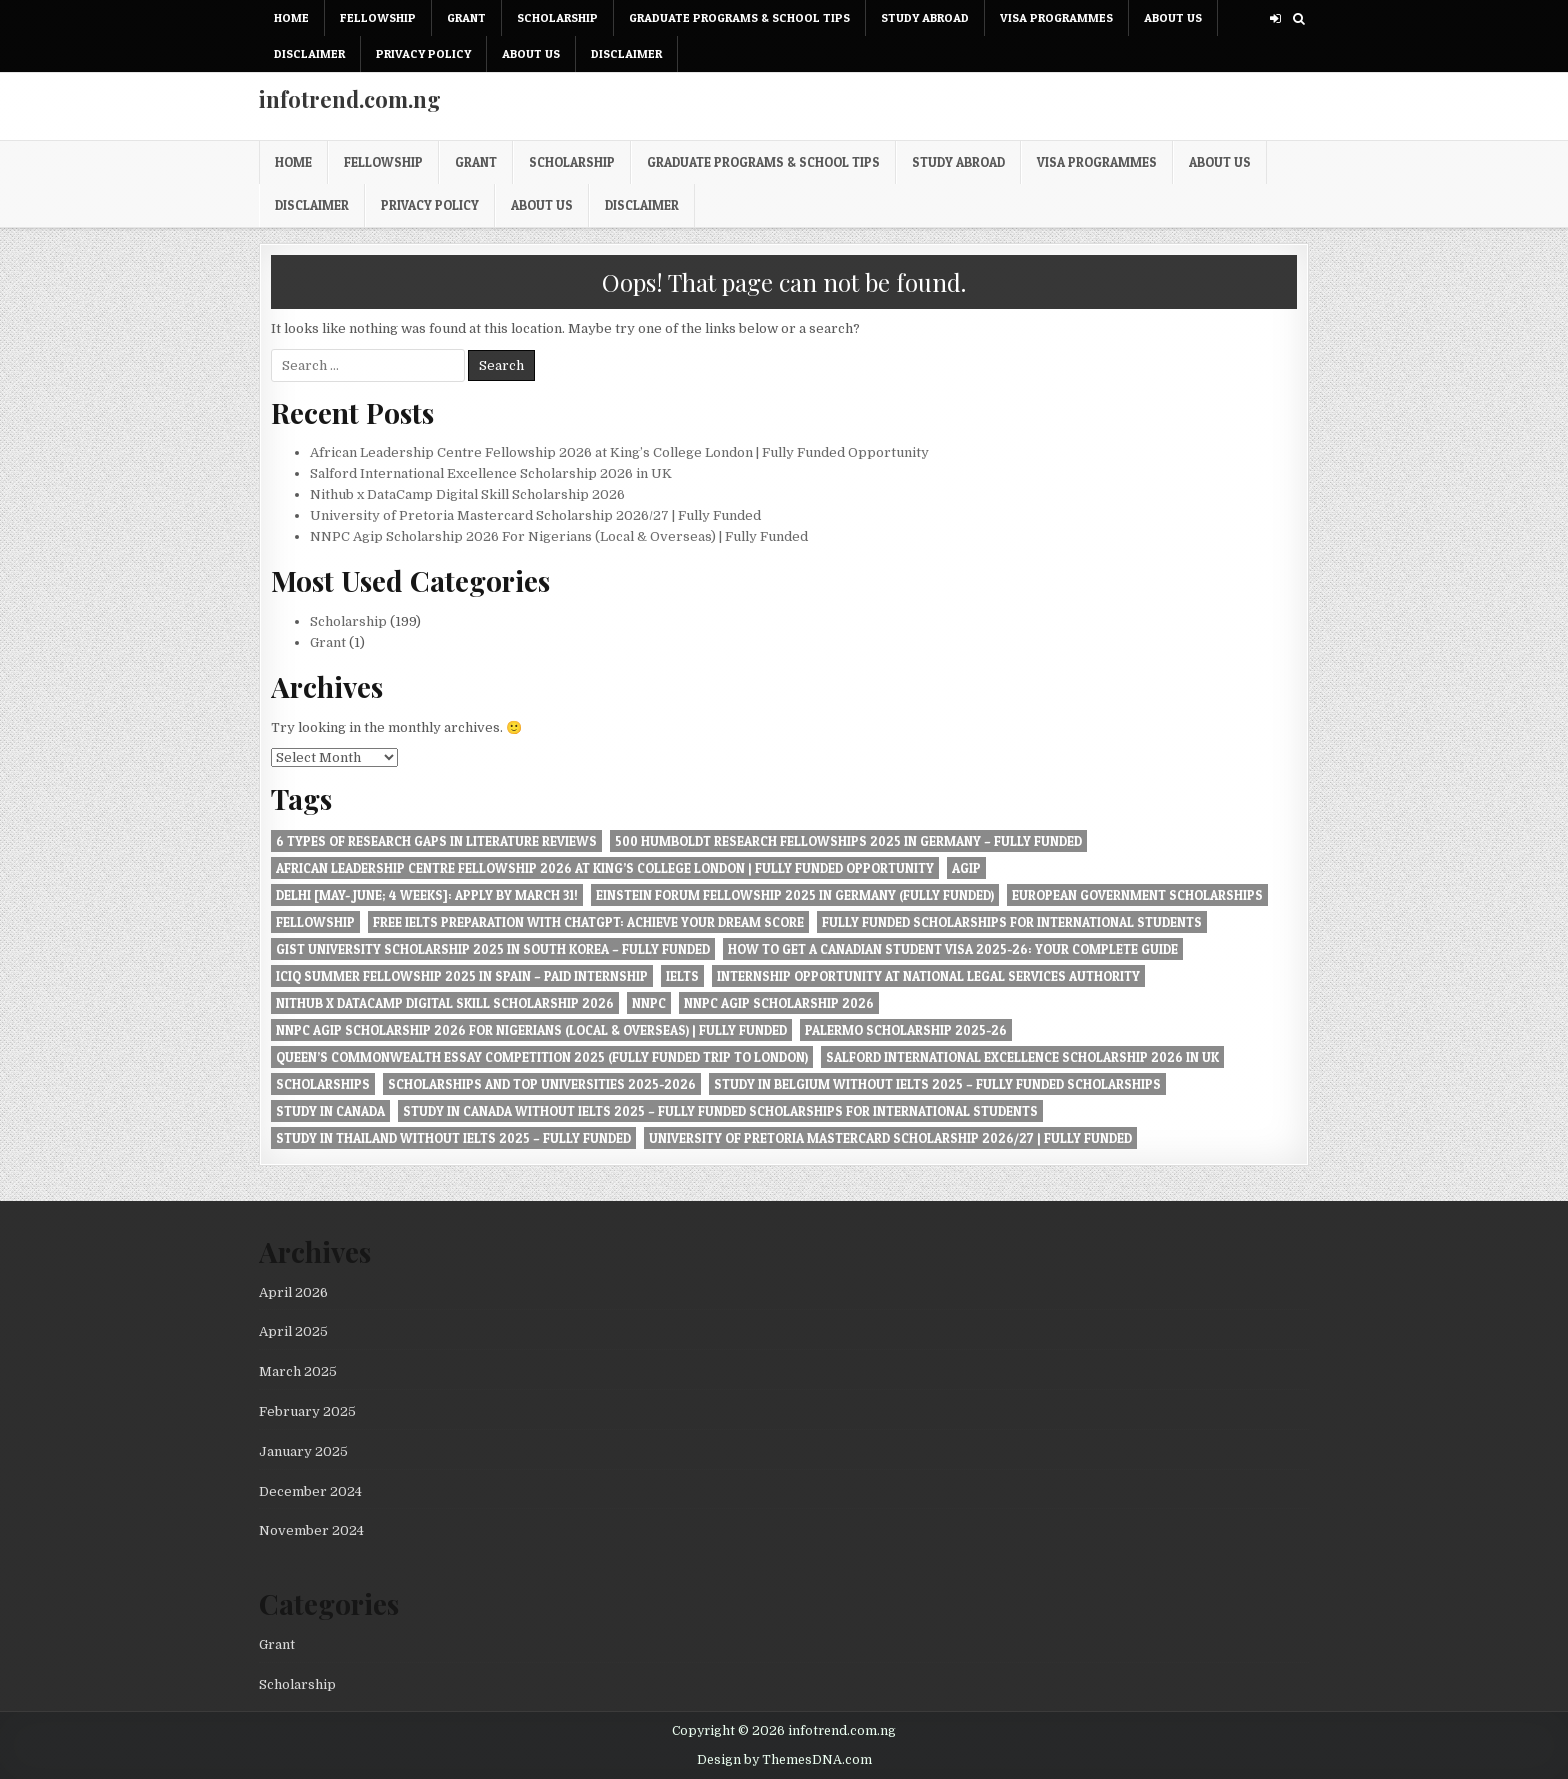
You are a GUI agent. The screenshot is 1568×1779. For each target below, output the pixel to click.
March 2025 (298, 1371)
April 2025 (293, 1331)
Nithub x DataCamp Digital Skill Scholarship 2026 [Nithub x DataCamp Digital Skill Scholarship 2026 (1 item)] (445, 1003)
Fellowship (378, 17)
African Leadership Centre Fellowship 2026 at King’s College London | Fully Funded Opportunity (619, 452)
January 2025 (303, 1451)
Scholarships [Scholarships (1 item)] (323, 1084)
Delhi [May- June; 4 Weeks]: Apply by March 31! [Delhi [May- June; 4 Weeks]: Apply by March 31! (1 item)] (427, 895)
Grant (466, 17)
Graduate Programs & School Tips (739, 17)
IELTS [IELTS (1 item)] (682, 976)
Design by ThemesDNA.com (784, 1760)
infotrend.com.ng (350, 99)
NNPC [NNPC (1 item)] (649, 1003)
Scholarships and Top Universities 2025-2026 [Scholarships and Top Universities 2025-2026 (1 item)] (542, 1084)
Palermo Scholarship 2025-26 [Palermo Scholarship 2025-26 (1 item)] (906, 1030)
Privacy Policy (423, 53)
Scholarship (557, 17)
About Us (1173, 17)
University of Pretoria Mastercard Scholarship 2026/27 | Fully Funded (535, 515)
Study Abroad (925, 17)
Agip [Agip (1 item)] (966, 868)
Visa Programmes (1056, 17)
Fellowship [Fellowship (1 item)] (315, 922)
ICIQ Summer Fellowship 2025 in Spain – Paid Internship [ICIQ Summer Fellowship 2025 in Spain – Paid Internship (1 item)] (462, 976)
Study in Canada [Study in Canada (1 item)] (330, 1111)
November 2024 (311, 1530)
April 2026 (293, 1292)
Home (291, 17)
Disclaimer (309, 53)
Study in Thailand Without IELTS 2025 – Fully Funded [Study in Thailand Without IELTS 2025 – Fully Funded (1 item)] (453, 1138)
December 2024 (310, 1491)
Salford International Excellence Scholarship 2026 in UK (491, 473)
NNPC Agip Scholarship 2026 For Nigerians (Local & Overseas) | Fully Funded (559, 536)
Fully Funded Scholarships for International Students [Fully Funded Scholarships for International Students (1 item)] (1012, 922)
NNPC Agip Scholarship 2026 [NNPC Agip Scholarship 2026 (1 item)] (779, 1003)
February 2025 (307, 1411)
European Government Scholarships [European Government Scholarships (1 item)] (1137, 895)
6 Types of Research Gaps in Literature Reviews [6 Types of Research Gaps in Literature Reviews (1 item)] (436, 841)
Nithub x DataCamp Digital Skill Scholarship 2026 (467, 494)
